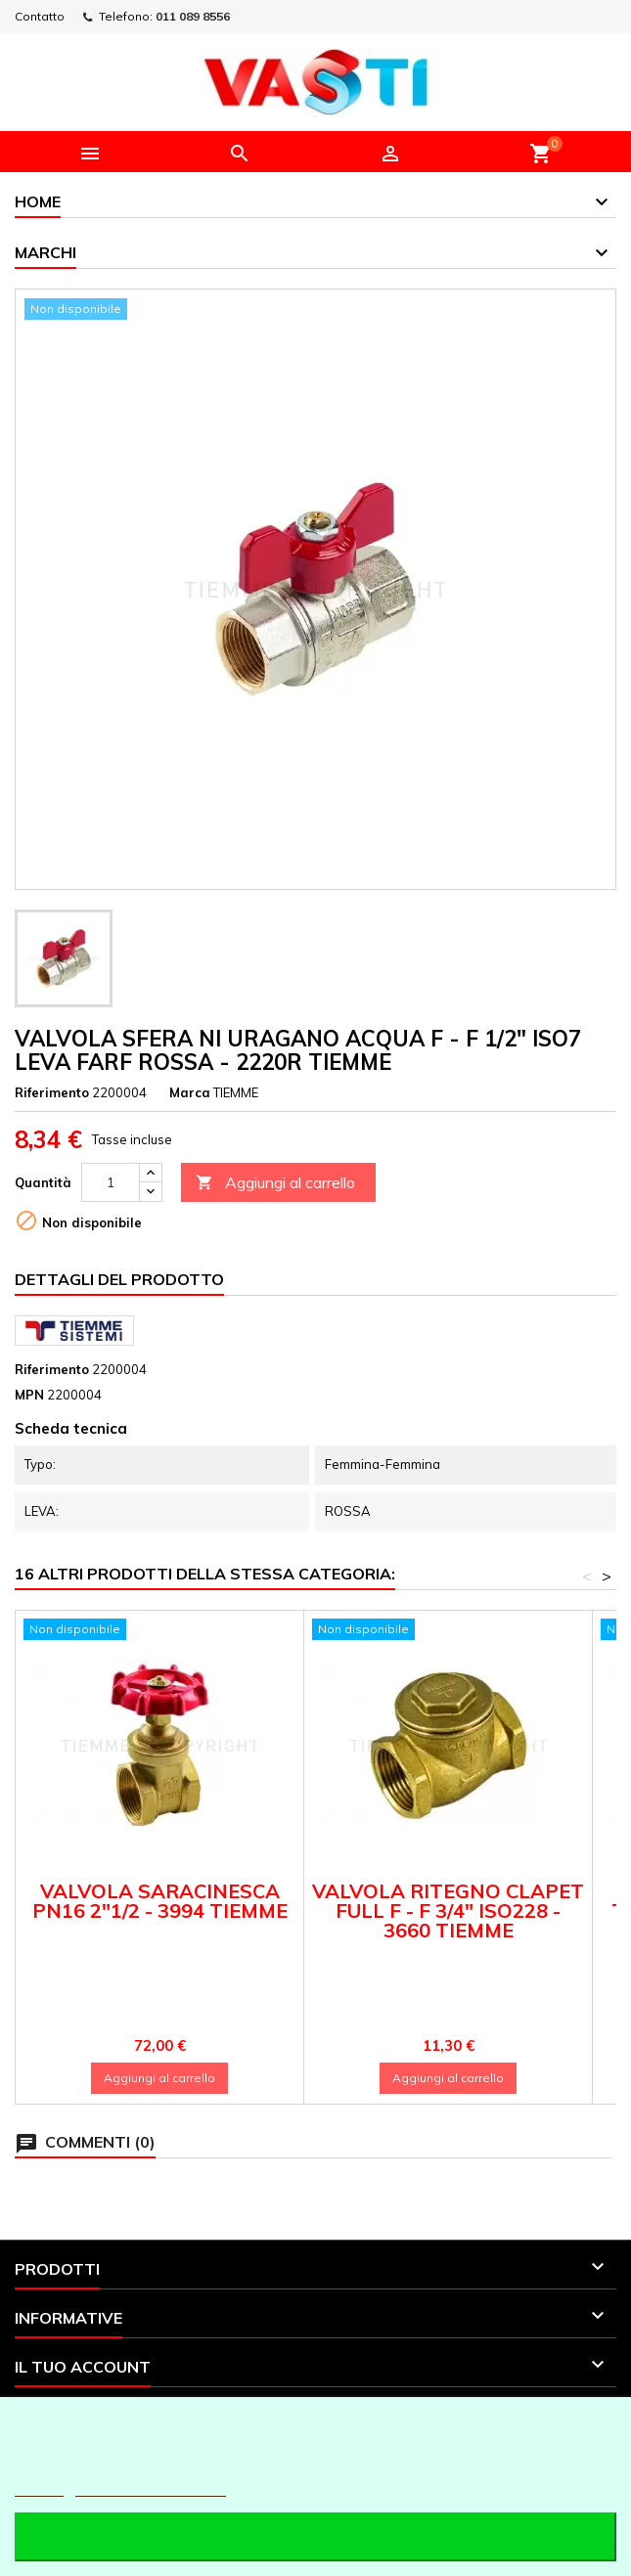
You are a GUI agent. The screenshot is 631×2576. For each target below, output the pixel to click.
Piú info (39, 2487)
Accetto (315, 2536)
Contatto (40, 16)
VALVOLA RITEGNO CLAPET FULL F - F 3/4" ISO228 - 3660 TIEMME (448, 1910)
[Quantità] (110, 1182)
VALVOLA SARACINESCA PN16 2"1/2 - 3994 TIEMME (160, 1901)
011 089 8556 (193, 16)
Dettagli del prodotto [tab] (119, 1279)
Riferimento (52, 1092)
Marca (189, 1092)
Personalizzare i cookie (150, 2487)
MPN (29, 1394)
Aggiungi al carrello (275, 1183)
